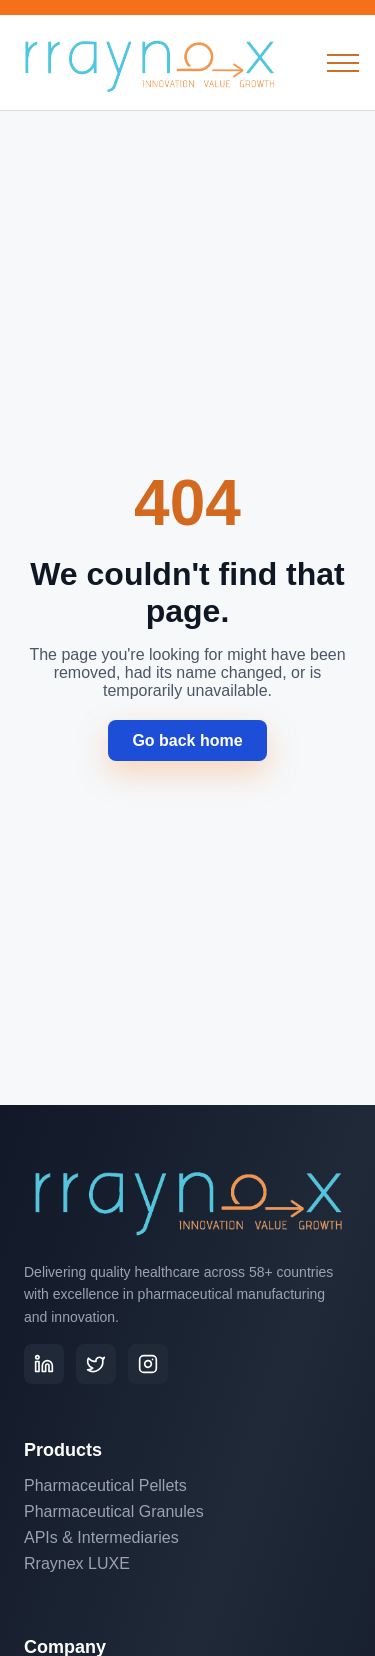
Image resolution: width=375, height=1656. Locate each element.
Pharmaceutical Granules (114, 1511)
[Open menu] (343, 63)
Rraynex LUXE (77, 1563)
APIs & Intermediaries (101, 1537)
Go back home (187, 740)
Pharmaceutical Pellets (105, 1485)
